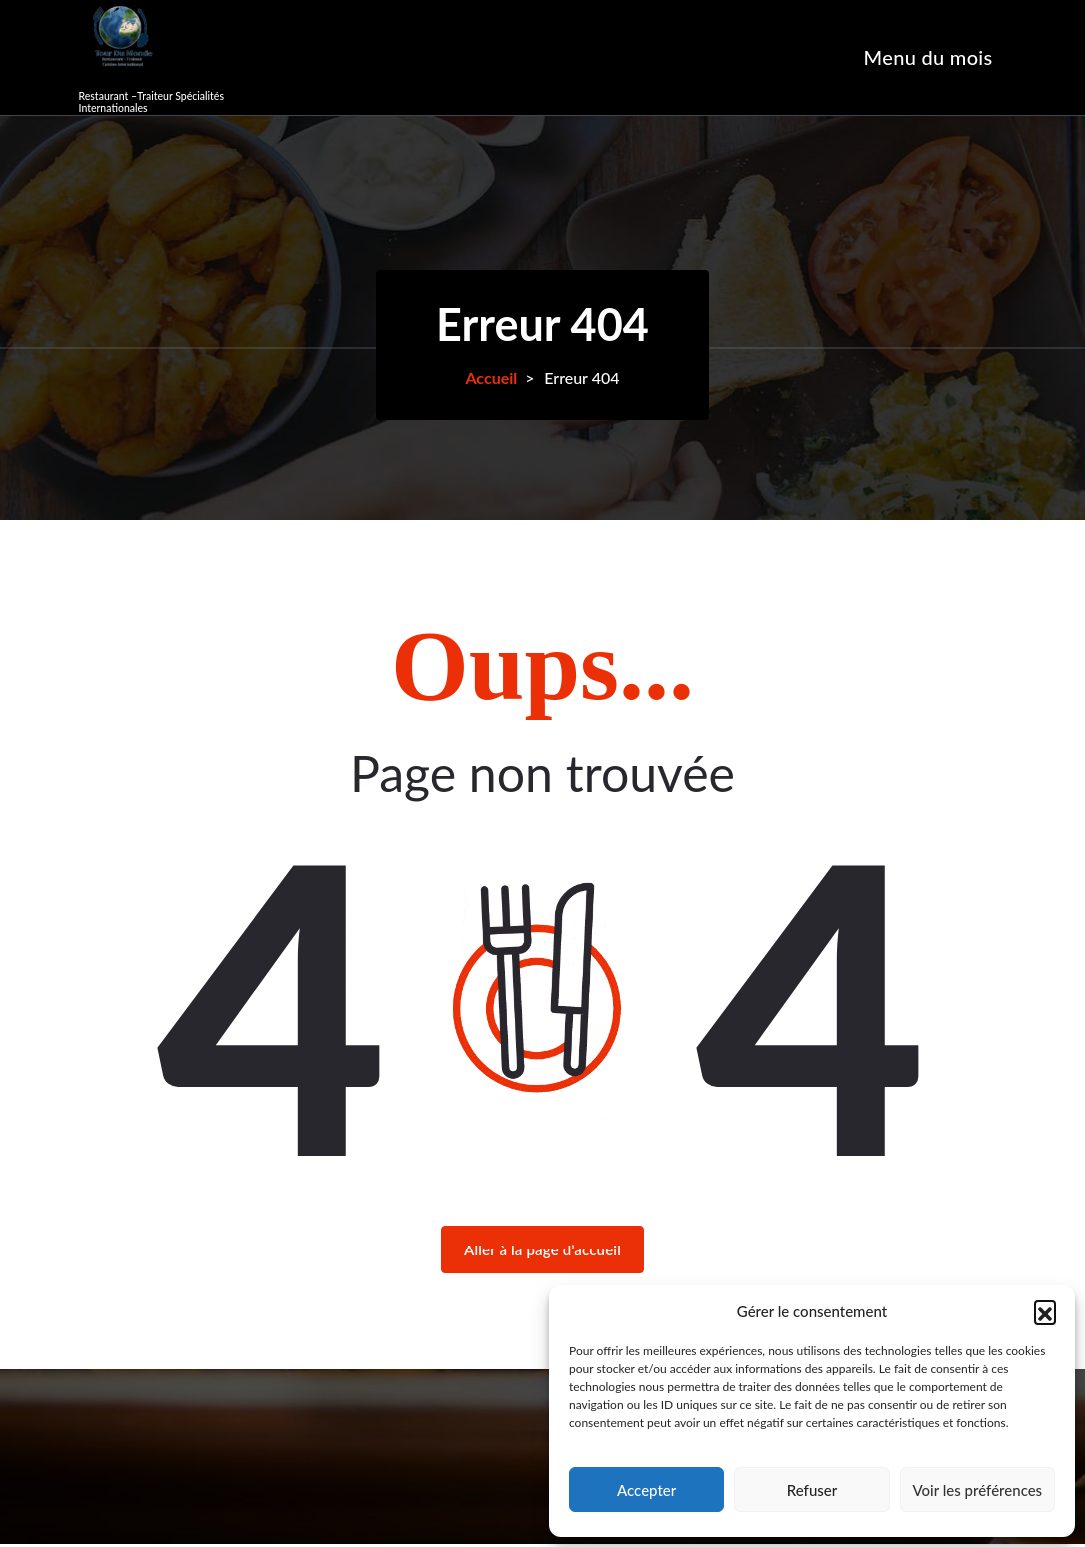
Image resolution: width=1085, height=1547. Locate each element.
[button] (1045, 1311)
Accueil (491, 377)
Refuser (812, 1490)
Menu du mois (928, 57)
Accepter (646, 1490)
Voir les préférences (978, 1490)
